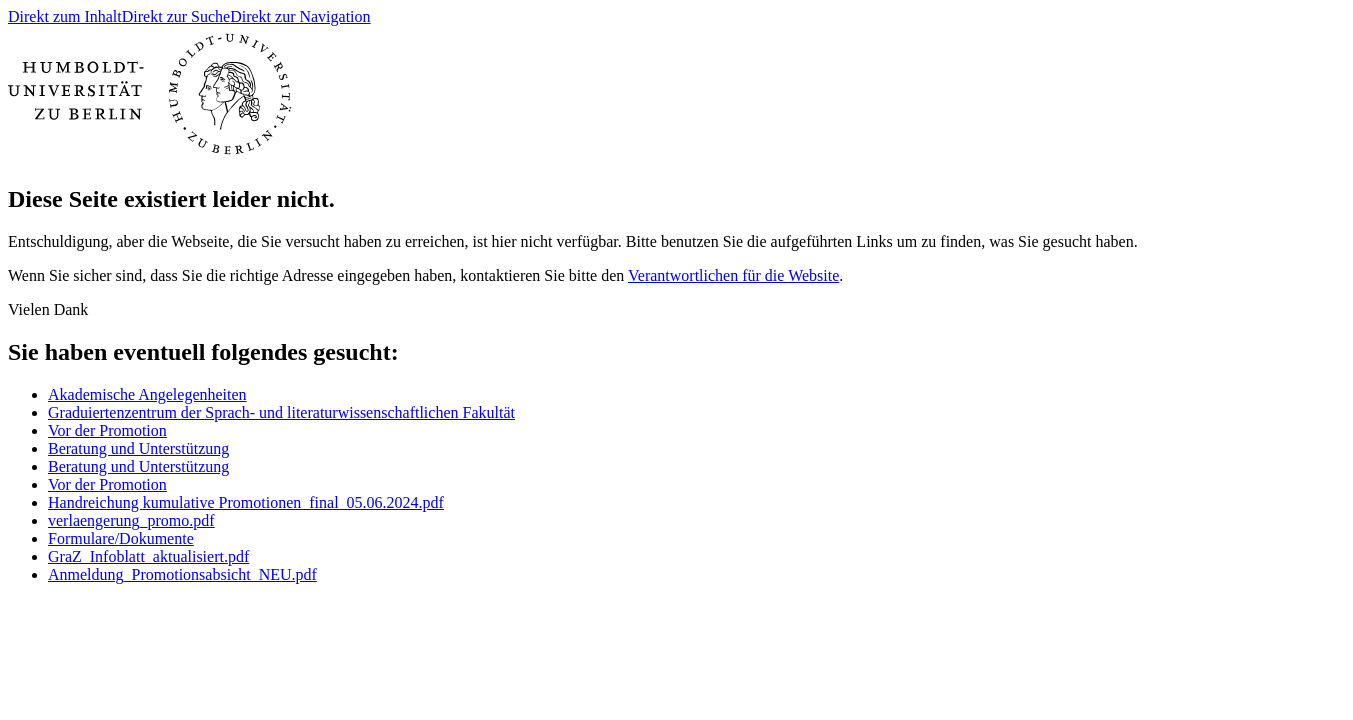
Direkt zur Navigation (300, 16)
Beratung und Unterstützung (138, 448)
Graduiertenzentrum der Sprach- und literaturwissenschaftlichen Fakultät (281, 412)
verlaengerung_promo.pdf (131, 520)
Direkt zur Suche (176, 16)
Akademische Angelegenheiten (147, 394)
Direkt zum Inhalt (65, 16)
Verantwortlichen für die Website (733, 275)
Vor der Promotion (107, 430)
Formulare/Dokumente (121, 538)
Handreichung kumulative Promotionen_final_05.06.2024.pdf (246, 502)
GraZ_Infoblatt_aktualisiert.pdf (148, 556)
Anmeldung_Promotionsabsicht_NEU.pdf (182, 574)
